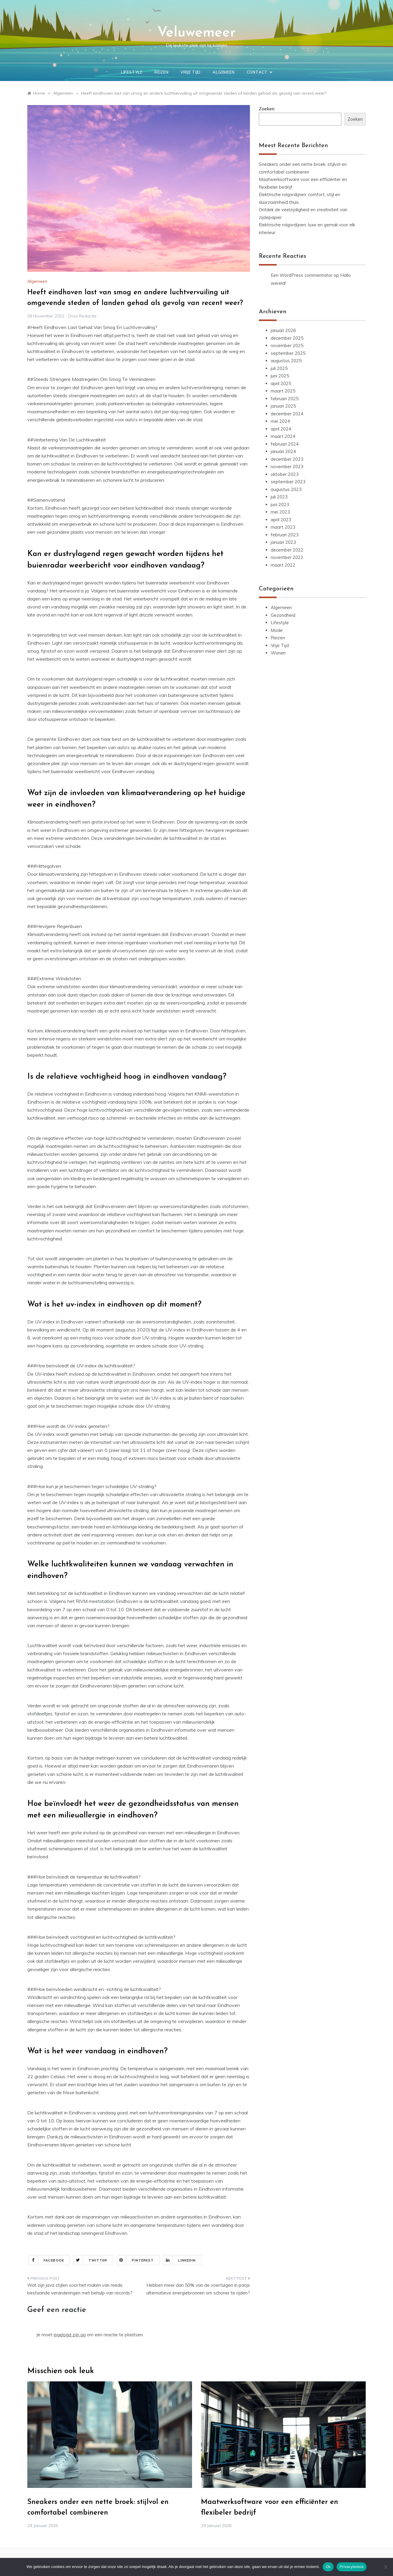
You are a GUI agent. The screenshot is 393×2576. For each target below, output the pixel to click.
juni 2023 (280, 504)
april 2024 (281, 429)
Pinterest (135, 2260)
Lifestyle (131, 72)
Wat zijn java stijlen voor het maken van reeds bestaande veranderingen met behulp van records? (79, 2289)
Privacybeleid (352, 2566)
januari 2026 (283, 330)
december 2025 (287, 338)
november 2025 (287, 345)
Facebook (46, 2260)
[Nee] (386, 2567)
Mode (277, 630)
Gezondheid (283, 615)
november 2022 (287, 557)
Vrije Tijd (190, 72)
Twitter (90, 2260)
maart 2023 (283, 527)
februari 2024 (285, 444)
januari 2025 (283, 406)
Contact (259, 72)
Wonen (278, 653)
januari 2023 (283, 542)
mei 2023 (280, 512)
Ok (328, 2566)
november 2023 (287, 466)
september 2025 (288, 353)
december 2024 (287, 414)
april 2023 (281, 519)
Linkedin (179, 2260)
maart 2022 (283, 565)
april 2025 (281, 383)
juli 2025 (279, 368)
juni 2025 (280, 376)
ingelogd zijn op (70, 2334)
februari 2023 (285, 535)
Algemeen (223, 72)
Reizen (161, 72)
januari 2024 (283, 451)
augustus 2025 (286, 360)
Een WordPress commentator (301, 275)
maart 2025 (283, 391)
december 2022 (287, 550)
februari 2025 (285, 398)
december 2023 (287, 459)
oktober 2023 (285, 474)
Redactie (87, 316)
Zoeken (267, 109)
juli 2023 (279, 497)
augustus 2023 (286, 489)
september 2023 (288, 481)
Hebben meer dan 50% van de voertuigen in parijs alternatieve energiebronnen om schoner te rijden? (198, 2289)
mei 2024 (280, 421)
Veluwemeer (196, 33)
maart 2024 (283, 436)
